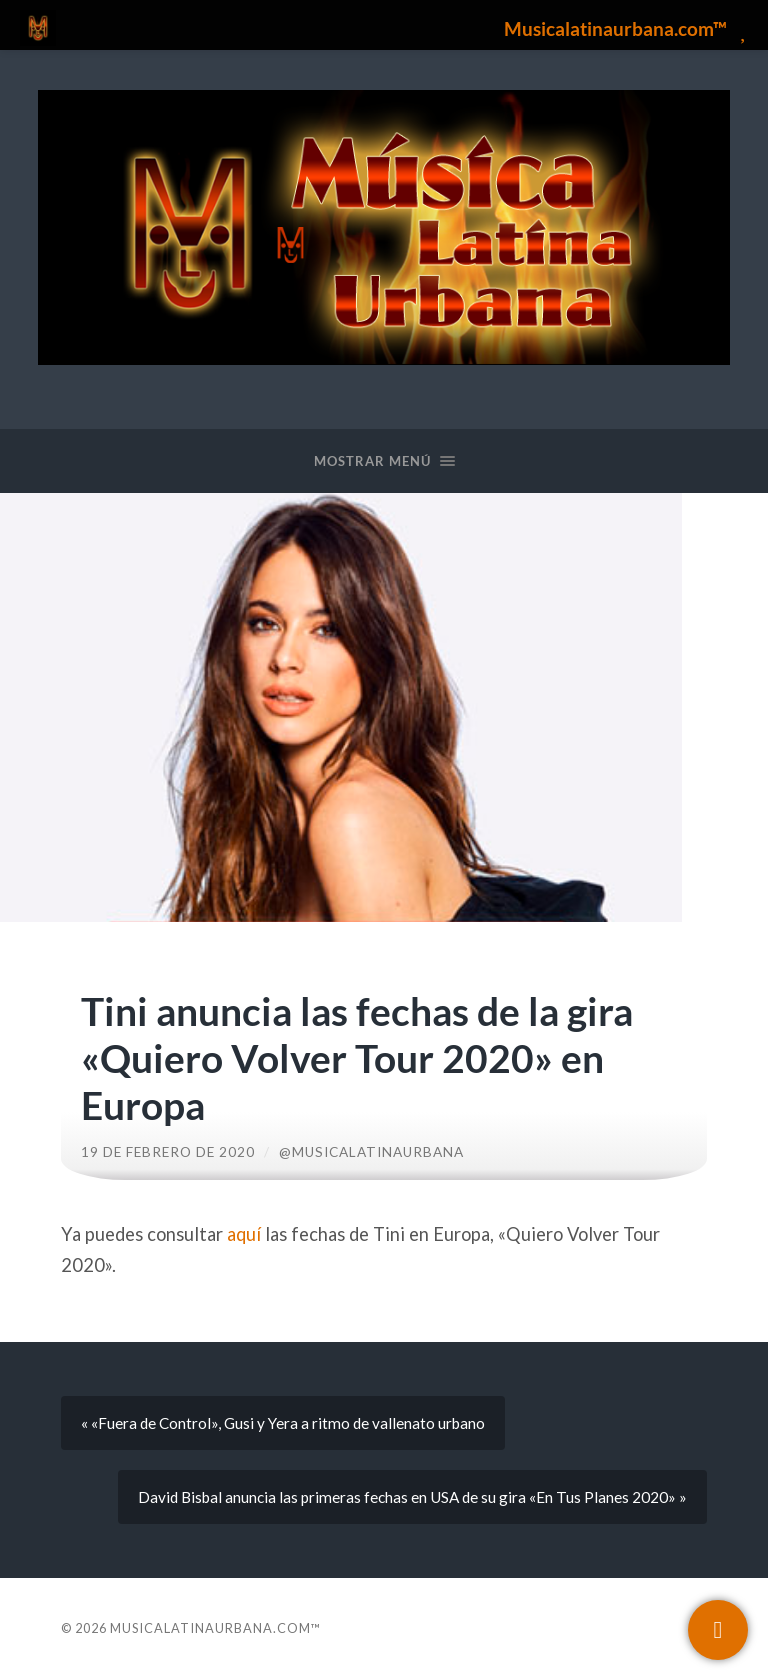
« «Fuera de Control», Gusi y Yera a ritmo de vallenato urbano (283, 1423)
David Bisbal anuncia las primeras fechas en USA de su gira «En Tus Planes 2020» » (412, 1497)
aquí (244, 1234)
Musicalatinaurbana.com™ (215, 1628)
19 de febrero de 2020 (168, 1152)
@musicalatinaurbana (371, 1152)
